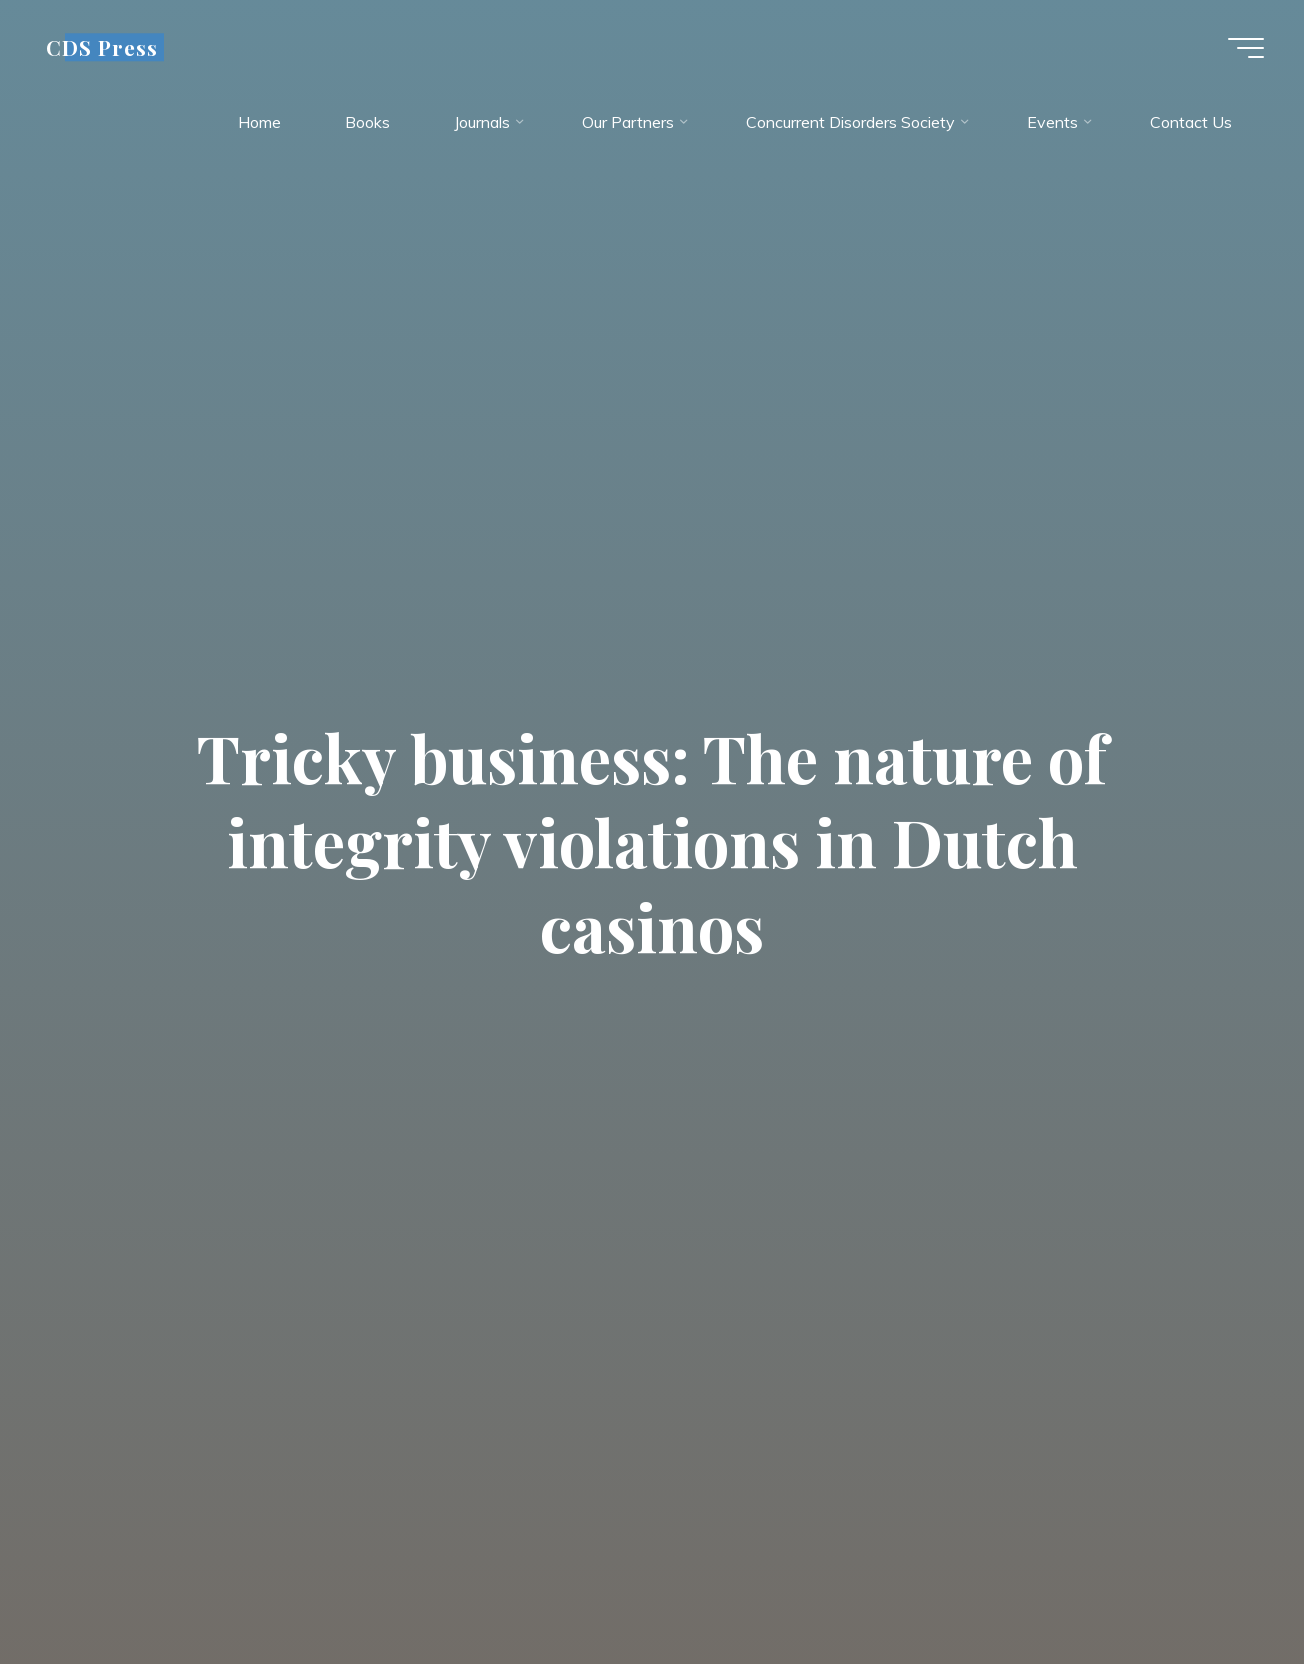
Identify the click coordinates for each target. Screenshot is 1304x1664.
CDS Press (102, 47)
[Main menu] (1246, 48)
